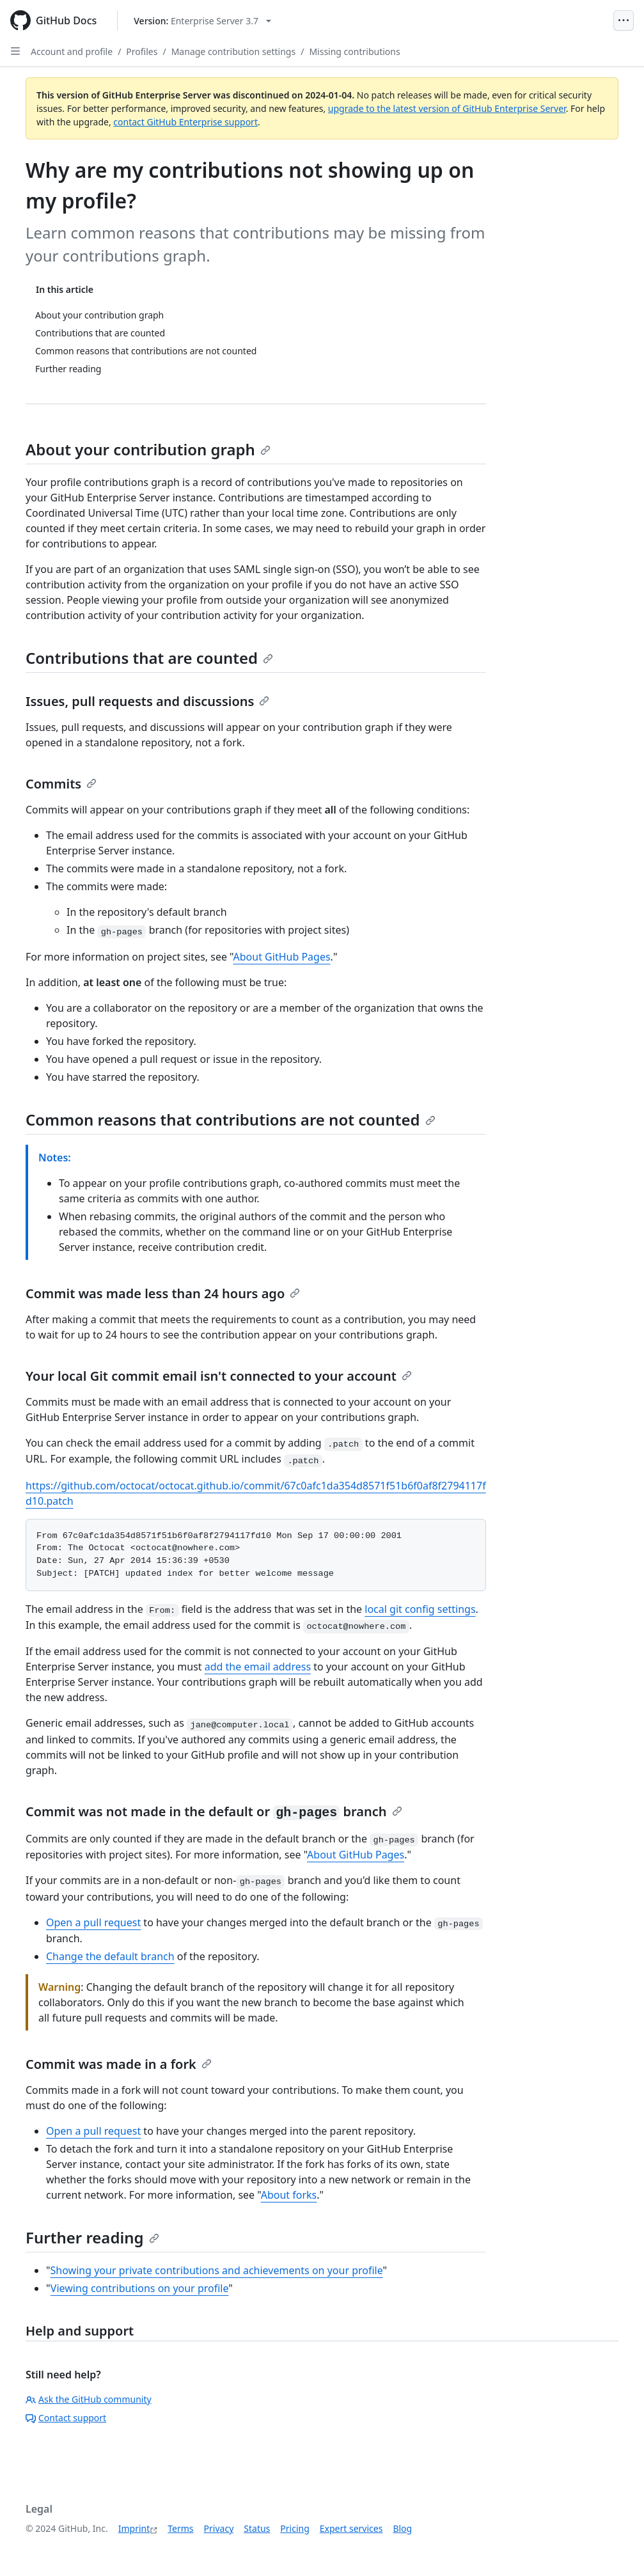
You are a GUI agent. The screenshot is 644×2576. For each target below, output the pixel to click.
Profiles (141, 51)
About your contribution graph (148, 449)
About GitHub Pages (282, 957)
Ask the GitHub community (89, 2399)
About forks (289, 2195)
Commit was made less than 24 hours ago (163, 1293)
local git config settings (420, 1609)
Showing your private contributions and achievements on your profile (217, 2270)
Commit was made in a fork (119, 2064)
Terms (180, 2528)
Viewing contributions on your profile (139, 2288)
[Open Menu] (623, 20)
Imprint (134, 2528)
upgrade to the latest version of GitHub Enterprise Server (447, 108)
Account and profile (72, 51)
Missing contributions (354, 51)
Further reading (92, 2237)
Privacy (219, 2528)
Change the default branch (110, 1956)
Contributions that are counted (149, 657)
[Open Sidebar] (15, 51)
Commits (61, 783)
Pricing (294, 2528)
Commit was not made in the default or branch (214, 1811)
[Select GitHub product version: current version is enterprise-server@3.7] (202, 21)
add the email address (258, 1667)
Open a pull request (93, 1922)
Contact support (66, 2418)
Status (257, 2528)
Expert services (351, 2528)
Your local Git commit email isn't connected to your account (219, 1376)
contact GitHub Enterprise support (185, 122)
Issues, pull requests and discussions (147, 701)
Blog (402, 2528)
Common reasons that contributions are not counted (231, 1119)
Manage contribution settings (233, 51)
